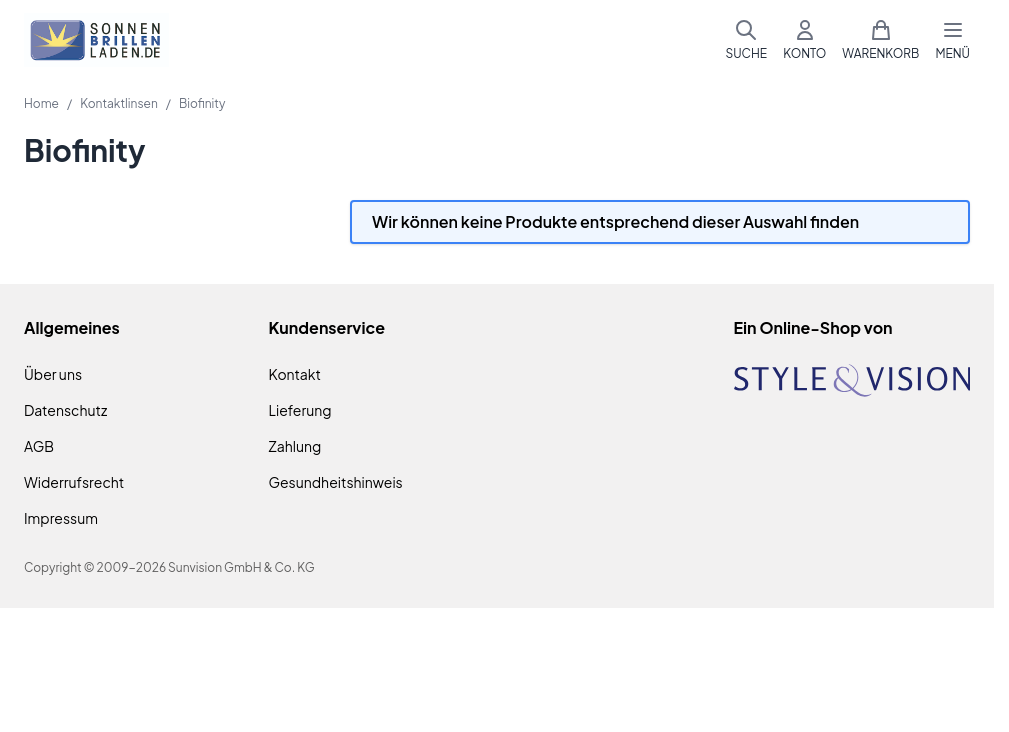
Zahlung (295, 446)
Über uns (53, 374)
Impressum (61, 518)
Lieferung (300, 410)
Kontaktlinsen (119, 103)
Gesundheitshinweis (336, 482)
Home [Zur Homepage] (41, 103)
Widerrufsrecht (74, 482)
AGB (39, 446)
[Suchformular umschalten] (746, 40)
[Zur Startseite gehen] (96, 40)
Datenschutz (65, 410)
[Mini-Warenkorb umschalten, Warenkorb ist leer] (880, 40)
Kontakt (295, 374)
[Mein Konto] (804, 40)
